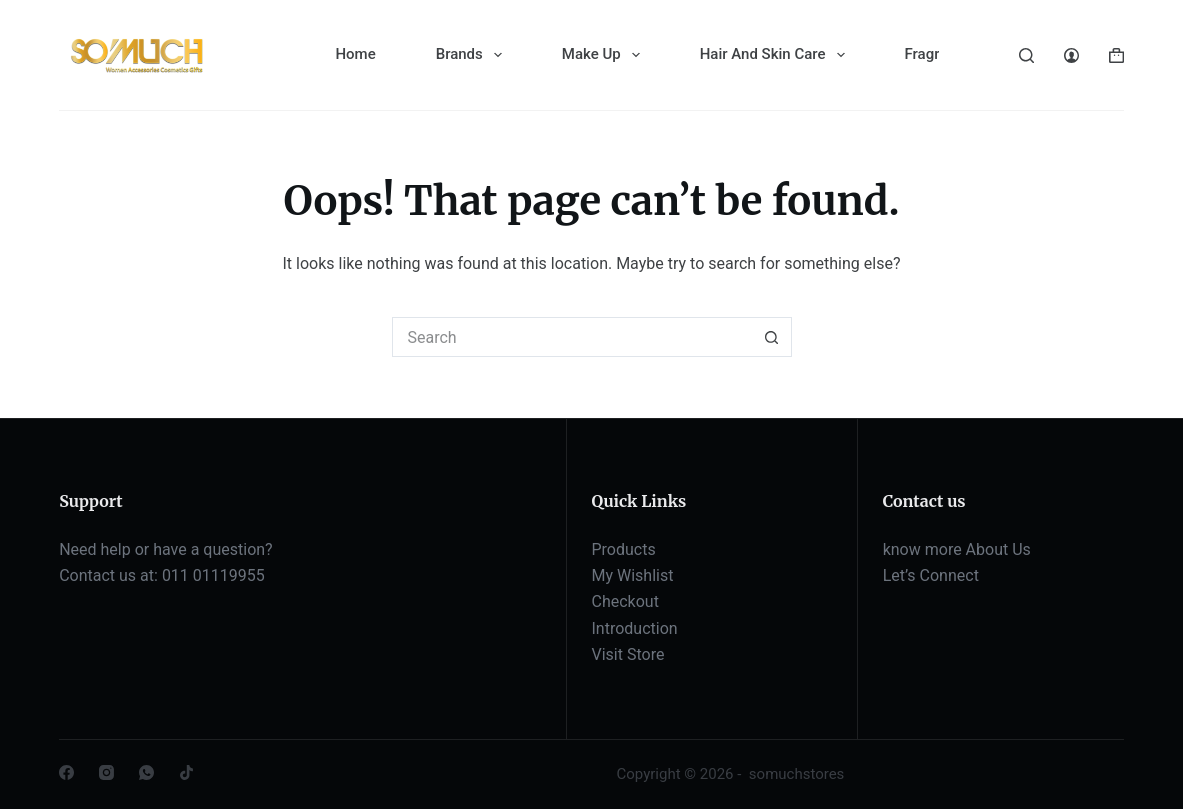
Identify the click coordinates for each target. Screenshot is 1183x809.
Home (355, 54)
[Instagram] (106, 772)
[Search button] (772, 337)
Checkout (625, 601)
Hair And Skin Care (776, 55)
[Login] (1071, 55)
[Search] (1026, 55)
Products (624, 549)
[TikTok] (186, 772)
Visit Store (628, 654)
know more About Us (957, 549)
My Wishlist (633, 575)
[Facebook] (66, 772)
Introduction (635, 628)
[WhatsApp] (146, 772)
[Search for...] (572, 337)
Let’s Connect (931, 575)
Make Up (605, 55)
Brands (473, 55)
